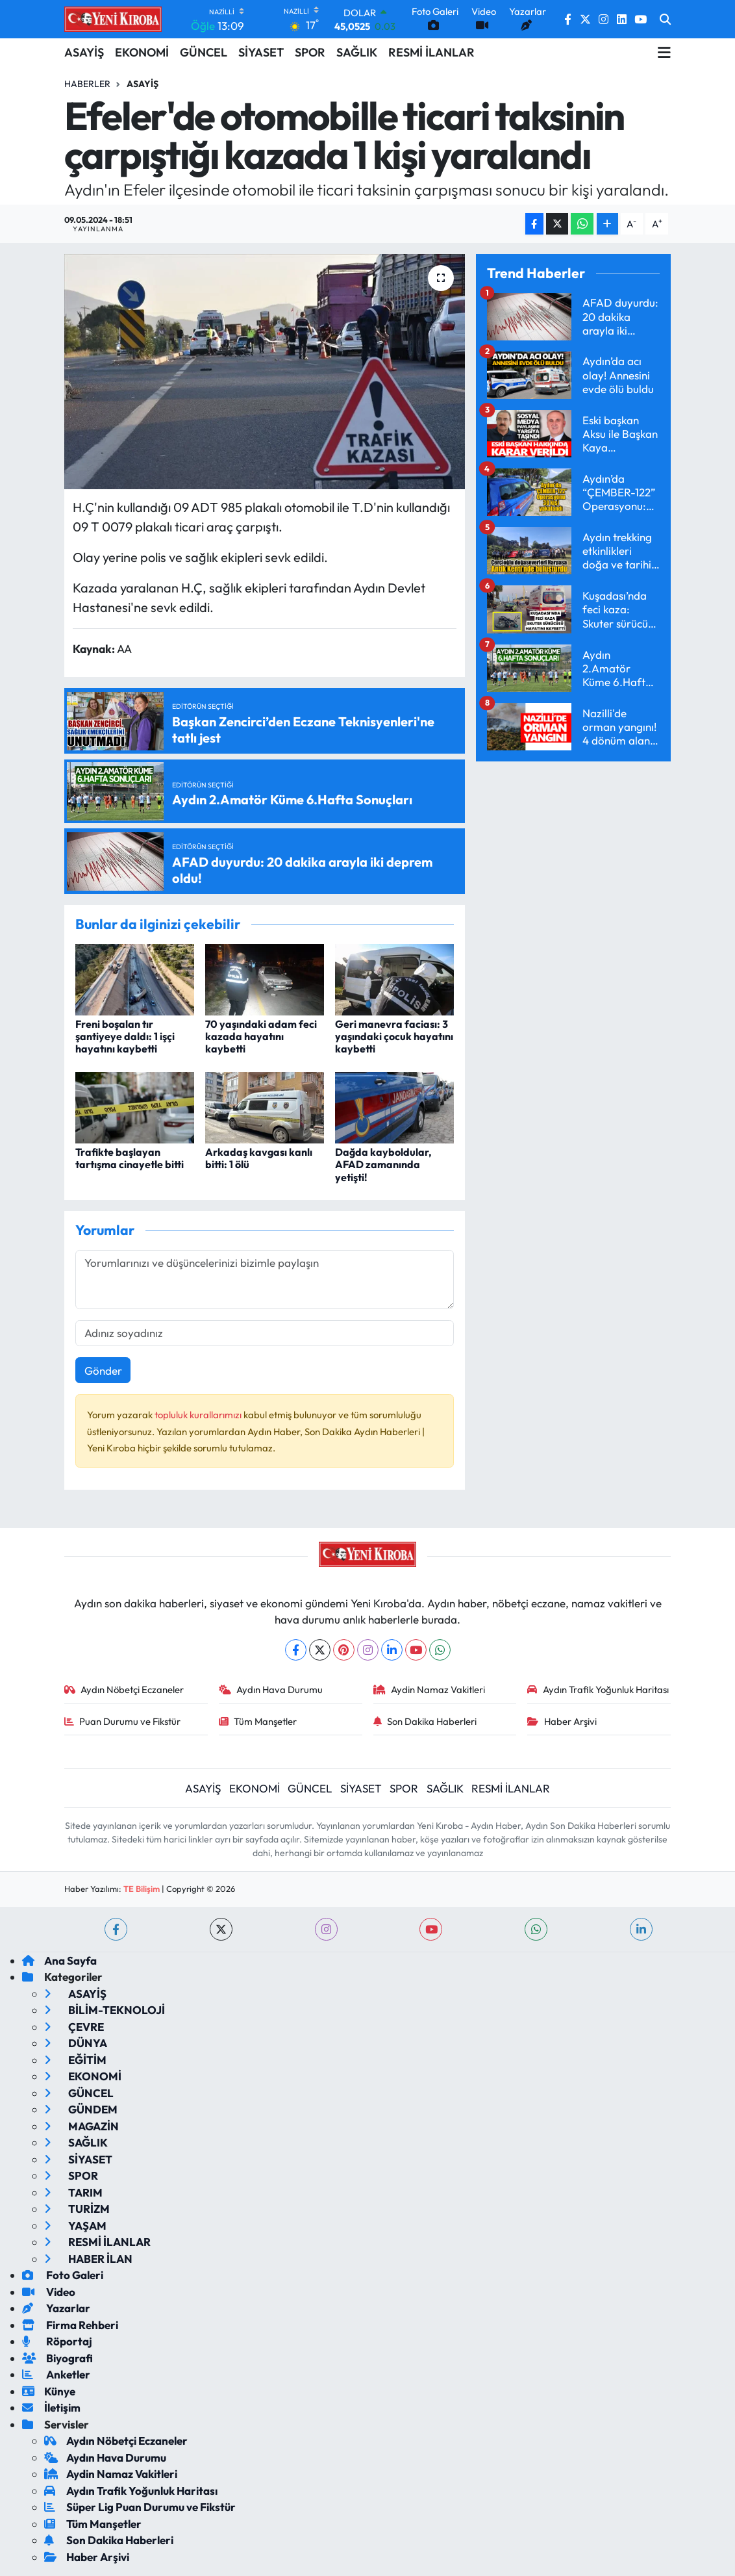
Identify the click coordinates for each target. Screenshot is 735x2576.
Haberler (87, 84)
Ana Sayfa (59, 1960)
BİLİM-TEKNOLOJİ (104, 2010)
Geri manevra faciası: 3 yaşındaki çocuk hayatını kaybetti (394, 1036)
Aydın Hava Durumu (271, 1689)
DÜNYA (75, 2043)
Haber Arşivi (562, 1721)
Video (48, 2292)
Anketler (56, 2374)
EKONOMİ (142, 52)
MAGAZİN (81, 2126)
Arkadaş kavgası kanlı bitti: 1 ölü (258, 1158)
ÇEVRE (74, 2027)
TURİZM (77, 2208)
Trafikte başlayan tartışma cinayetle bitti (129, 1158)
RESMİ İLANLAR (431, 52)
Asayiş (142, 84)
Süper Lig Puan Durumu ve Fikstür (140, 2507)
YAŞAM (75, 2225)
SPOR (310, 52)
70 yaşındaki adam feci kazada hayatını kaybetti (261, 1036)
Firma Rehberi (70, 2325)
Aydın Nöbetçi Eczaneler (124, 1689)
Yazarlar (56, 2308)
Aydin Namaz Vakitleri (429, 1689)
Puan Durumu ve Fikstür (122, 1721)
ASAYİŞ (84, 52)
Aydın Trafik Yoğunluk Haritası (598, 1689)
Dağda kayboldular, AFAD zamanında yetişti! (383, 1164)
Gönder (103, 1370)
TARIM (73, 2192)
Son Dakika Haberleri (425, 1721)
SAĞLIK (356, 52)
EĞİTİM (75, 2060)
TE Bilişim (141, 1888)
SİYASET (261, 52)
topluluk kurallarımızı (199, 1415)
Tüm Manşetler (258, 1721)
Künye (48, 2391)
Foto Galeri (62, 2275)
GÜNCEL (203, 52)
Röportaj (57, 2341)
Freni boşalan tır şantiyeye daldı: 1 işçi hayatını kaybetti (125, 1036)
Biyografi (57, 2358)
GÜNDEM (81, 2109)
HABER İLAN (88, 2258)
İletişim (51, 2407)
